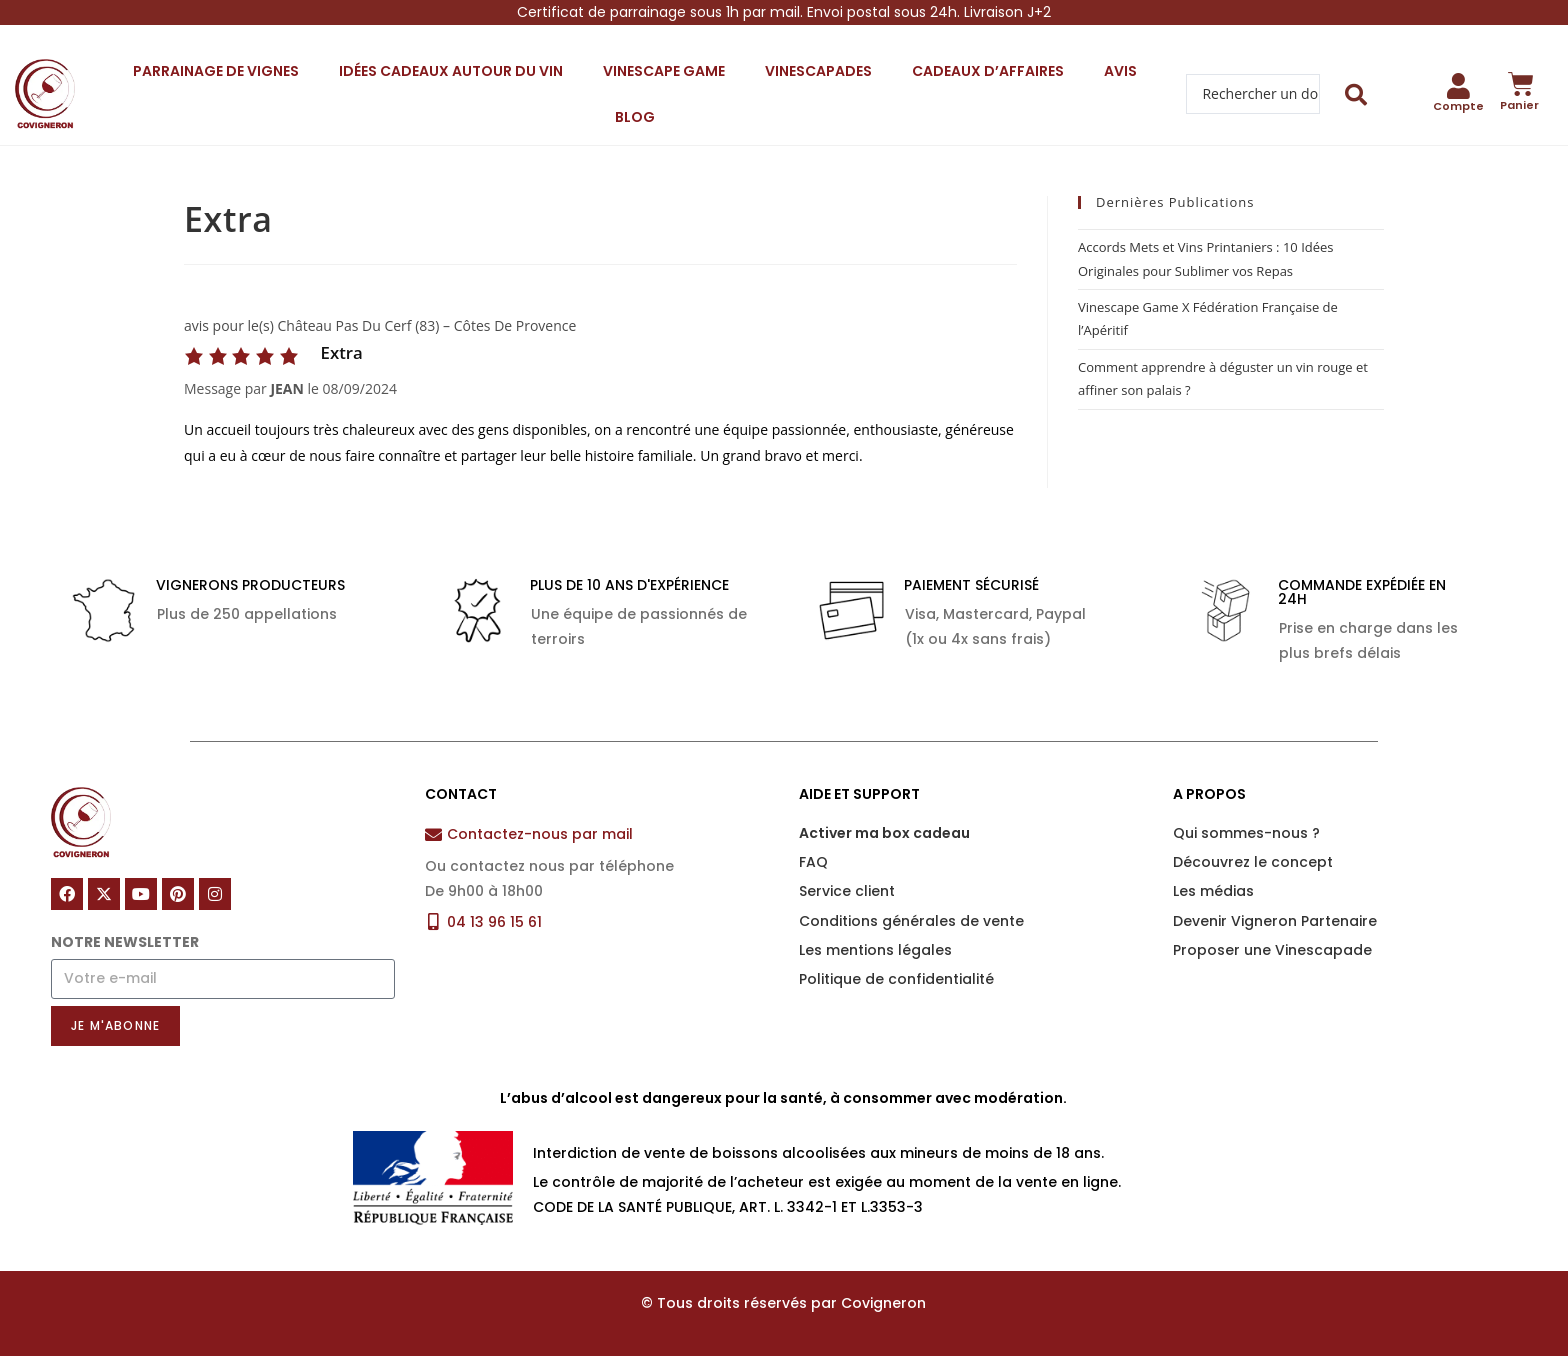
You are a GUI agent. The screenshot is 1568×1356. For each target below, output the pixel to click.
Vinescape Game (664, 71)
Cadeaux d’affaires (988, 71)
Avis (1120, 71)
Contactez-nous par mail (540, 834)
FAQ (813, 862)
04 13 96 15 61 (494, 922)
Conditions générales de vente (911, 921)
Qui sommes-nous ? (1246, 833)
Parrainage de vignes (216, 71)
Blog (635, 117)
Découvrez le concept (1253, 862)
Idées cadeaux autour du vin (451, 71)
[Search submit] (1356, 94)
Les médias (1213, 891)
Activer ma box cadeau (884, 833)
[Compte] (1459, 86)
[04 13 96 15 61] (433, 921)
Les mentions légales (875, 950)
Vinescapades (818, 71)
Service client (847, 891)
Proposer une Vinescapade (1272, 950)
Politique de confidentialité (896, 979)
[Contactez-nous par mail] (433, 834)
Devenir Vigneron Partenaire (1275, 921)
